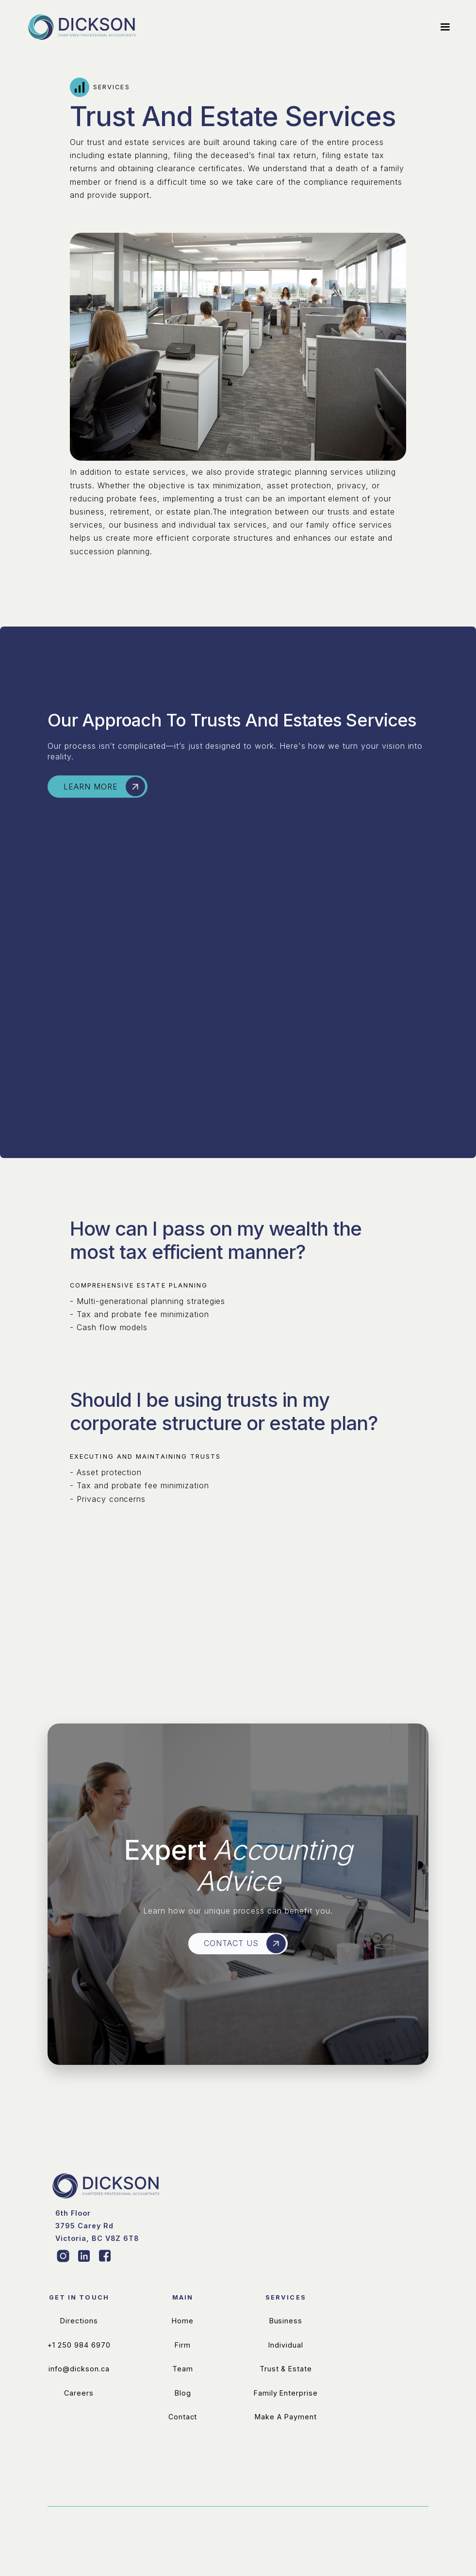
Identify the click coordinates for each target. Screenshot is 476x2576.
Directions (79, 2366)
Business (286, 2366)
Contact (182, 2462)
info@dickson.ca (79, 2414)
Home (183, 2366)
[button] (441, 27)
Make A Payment (285, 2462)
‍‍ (97, 2270)
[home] (82, 27)
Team (182, 2414)
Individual (285, 2390)
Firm (183, 2390)
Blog (183, 2438)
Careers (79, 2438)
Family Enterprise (286, 2438)
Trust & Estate (286, 2414)
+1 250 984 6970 (79, 2390)
